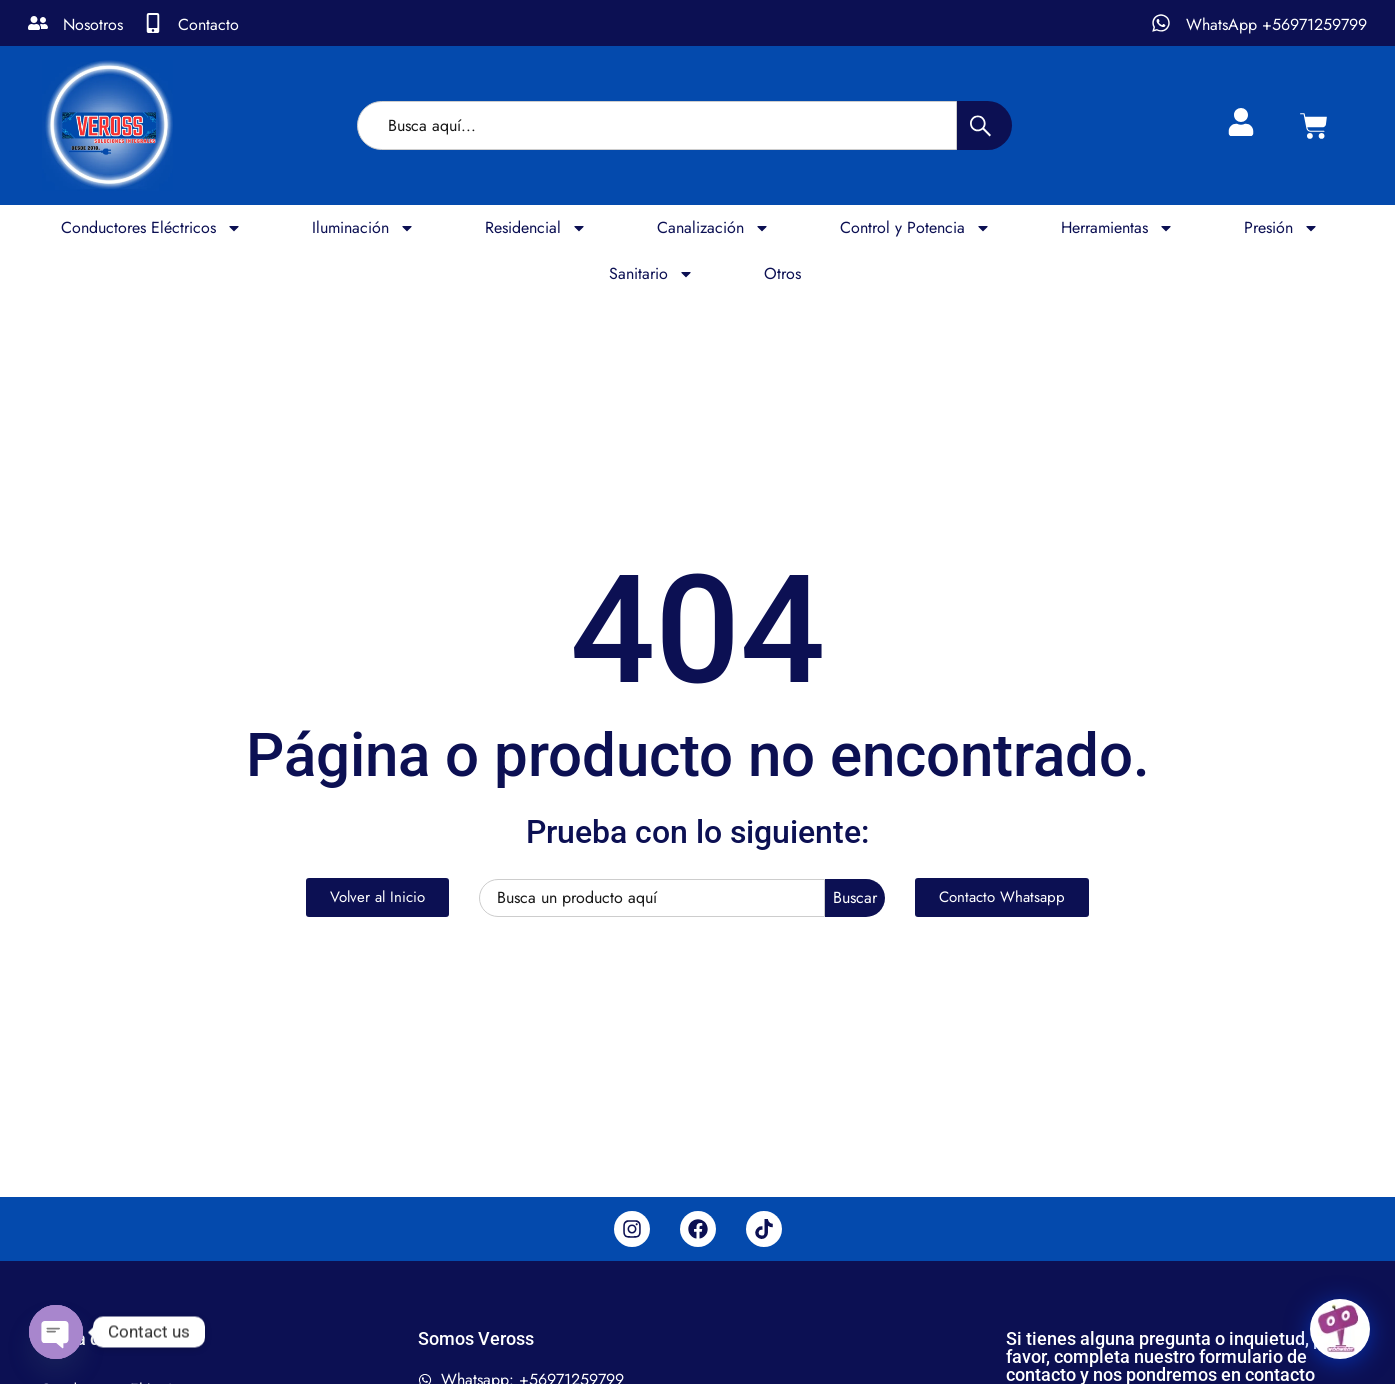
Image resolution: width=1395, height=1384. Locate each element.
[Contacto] (153, 23)
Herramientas (1117, 228)
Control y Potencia (915, 228)
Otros (782, 273)
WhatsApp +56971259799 (1276, 24)
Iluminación (363, 228)
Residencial (536, 228)
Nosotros (93, 24)
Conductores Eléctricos (151, 228)
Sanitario (651, 274)
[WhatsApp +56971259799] (1161, 23)
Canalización (713, 228)
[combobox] (657, 125)
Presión (1281, 228)
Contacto (208, 24)
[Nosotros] (38, 23)
